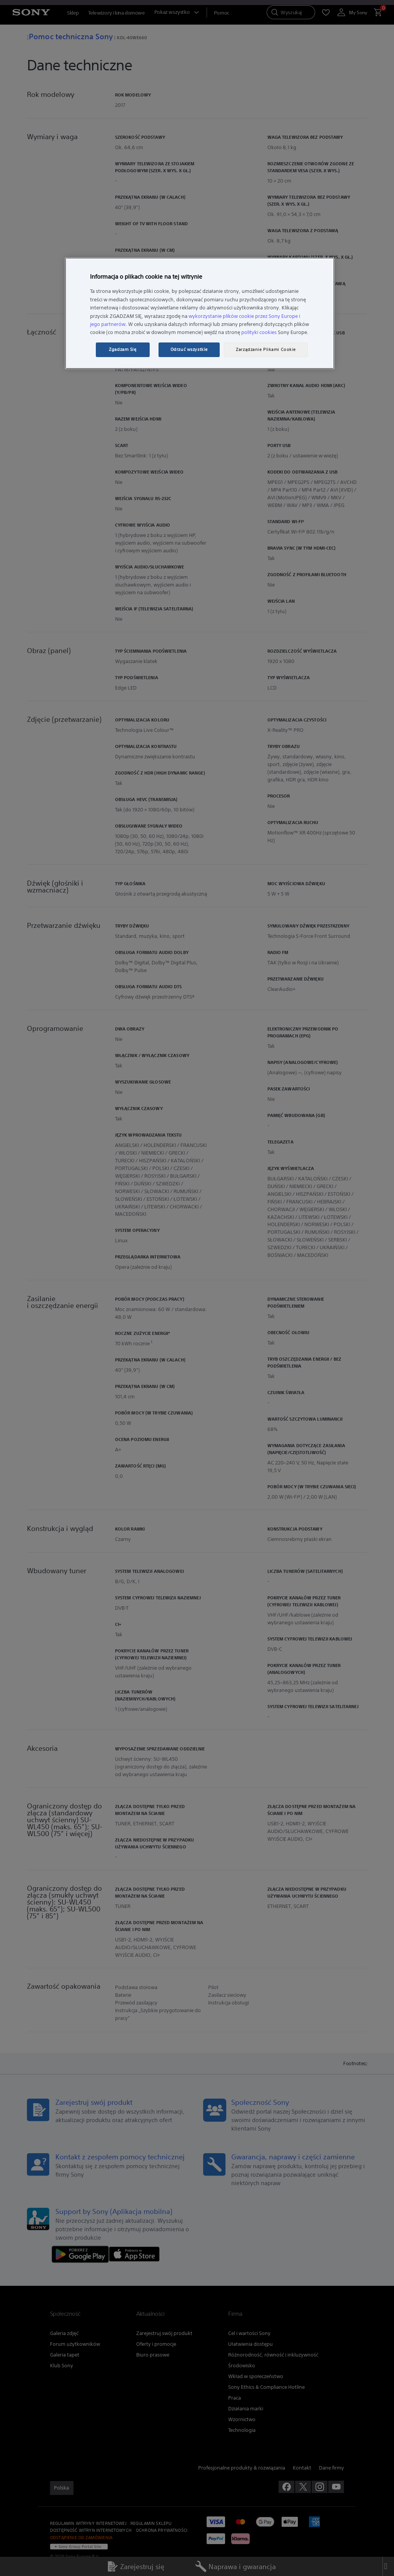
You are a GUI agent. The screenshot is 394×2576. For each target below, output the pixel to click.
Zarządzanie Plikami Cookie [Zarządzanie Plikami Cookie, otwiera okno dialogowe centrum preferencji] (266, 349)
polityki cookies (259, 332)
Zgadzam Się (122, 349)
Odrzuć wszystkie (189, 349)
